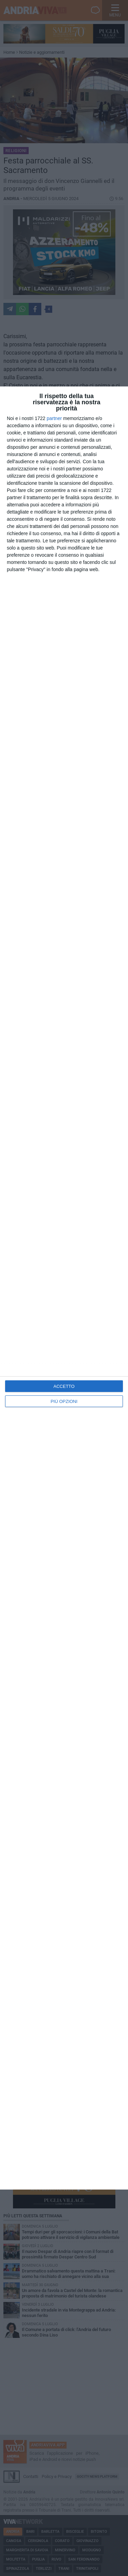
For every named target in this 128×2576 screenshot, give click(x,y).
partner (54, 418)
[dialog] (64, 1288)
